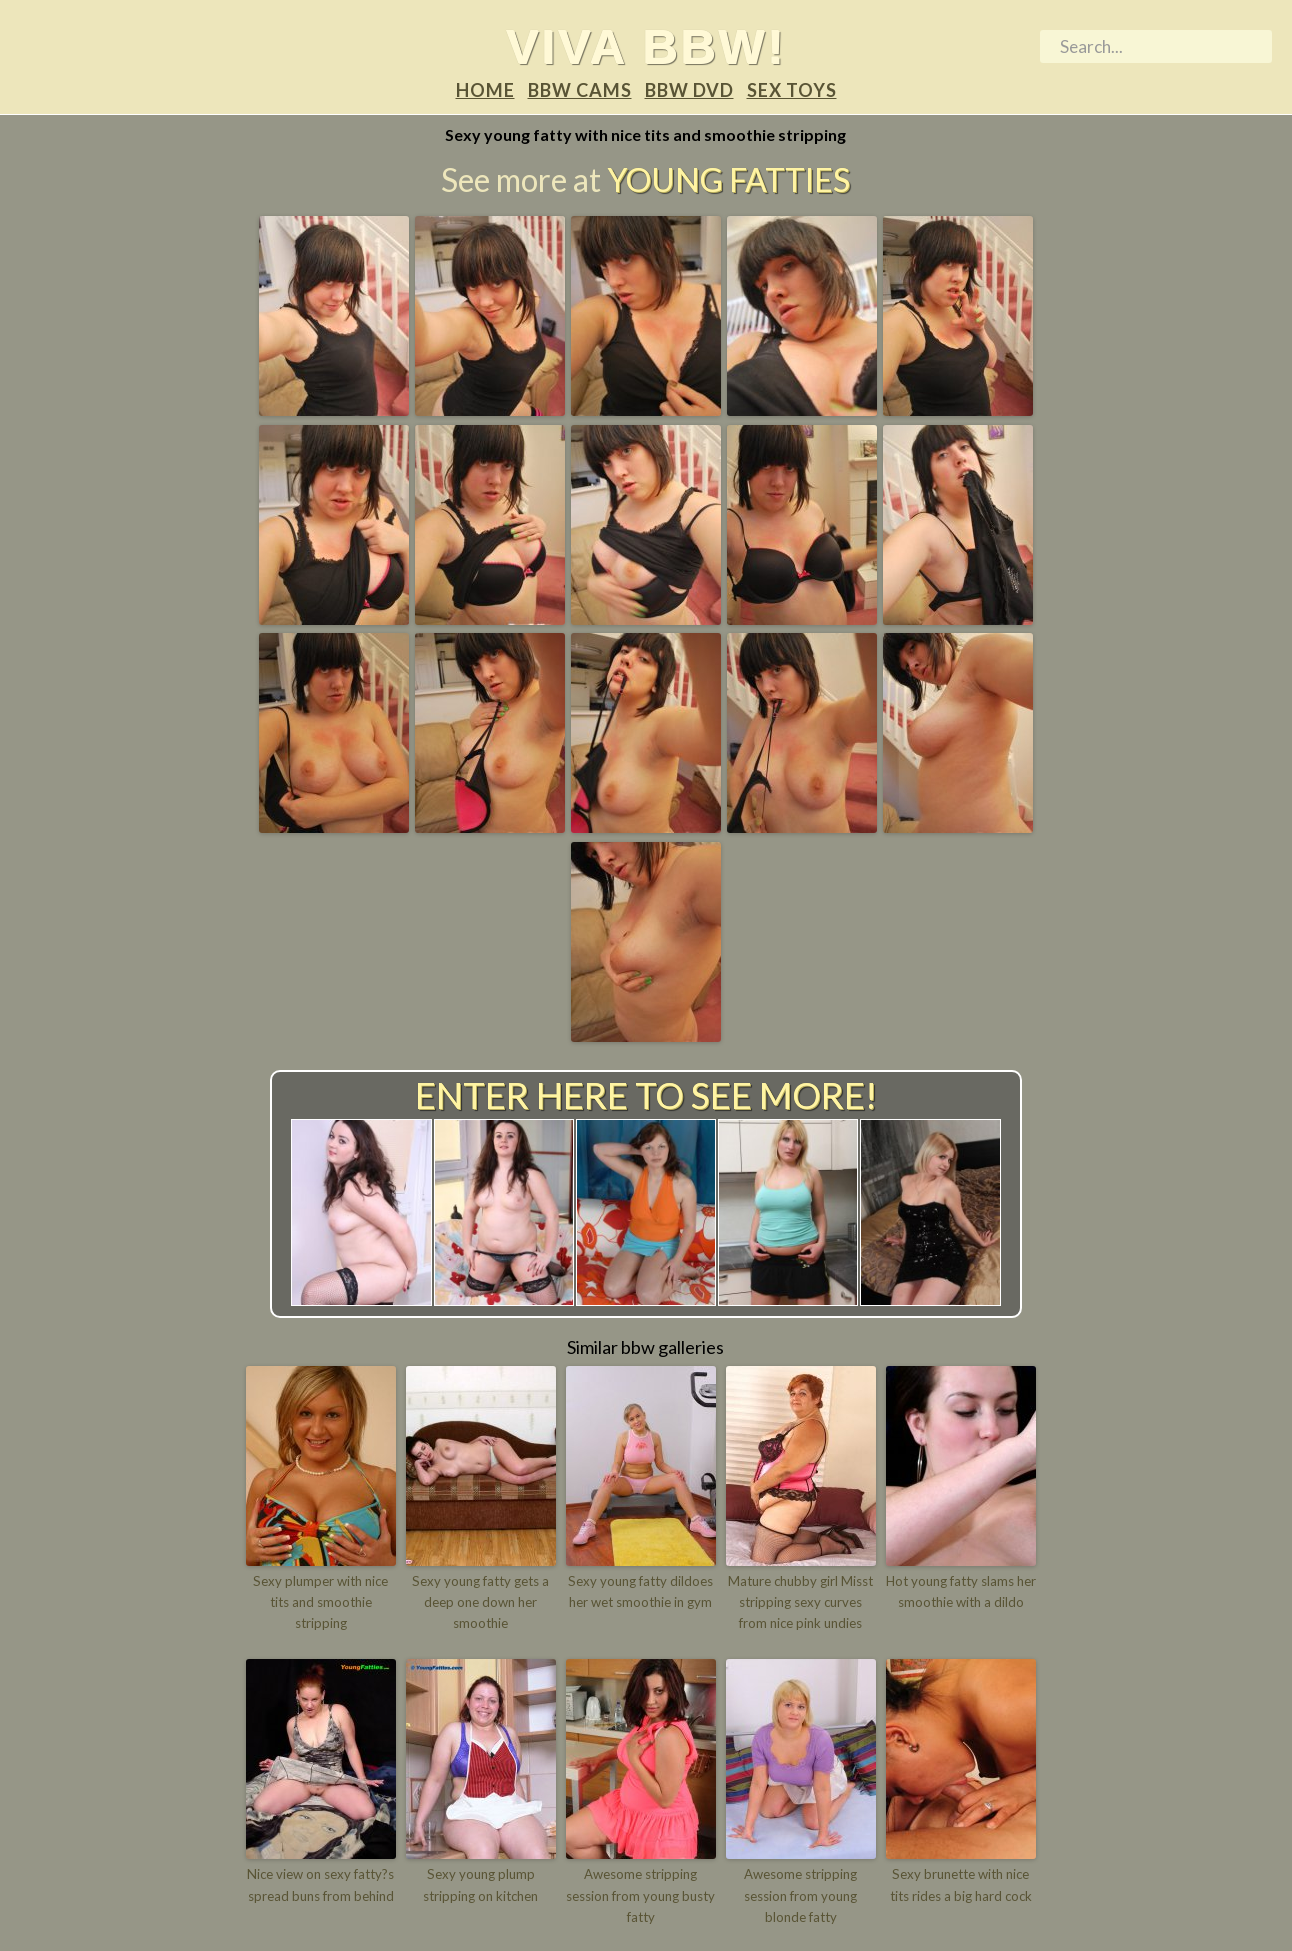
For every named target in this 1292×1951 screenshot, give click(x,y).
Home (485, 91)
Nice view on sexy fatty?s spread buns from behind (321, 1884)
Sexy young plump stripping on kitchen (480, 1884)
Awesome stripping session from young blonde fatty (800, 1895)
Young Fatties (728, 180)
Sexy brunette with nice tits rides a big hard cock (961, 1884)
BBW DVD (689, 91)
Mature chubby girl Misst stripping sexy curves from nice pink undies (800, 1603)
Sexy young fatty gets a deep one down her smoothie (481, 1603)
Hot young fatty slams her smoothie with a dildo (961, 1592)
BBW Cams (580, 91)
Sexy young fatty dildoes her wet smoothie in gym (641, 1592)
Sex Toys (792, 91)
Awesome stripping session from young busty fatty (640, 1895)
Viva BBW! (646, 46)
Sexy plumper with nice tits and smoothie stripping (321, 1603)
